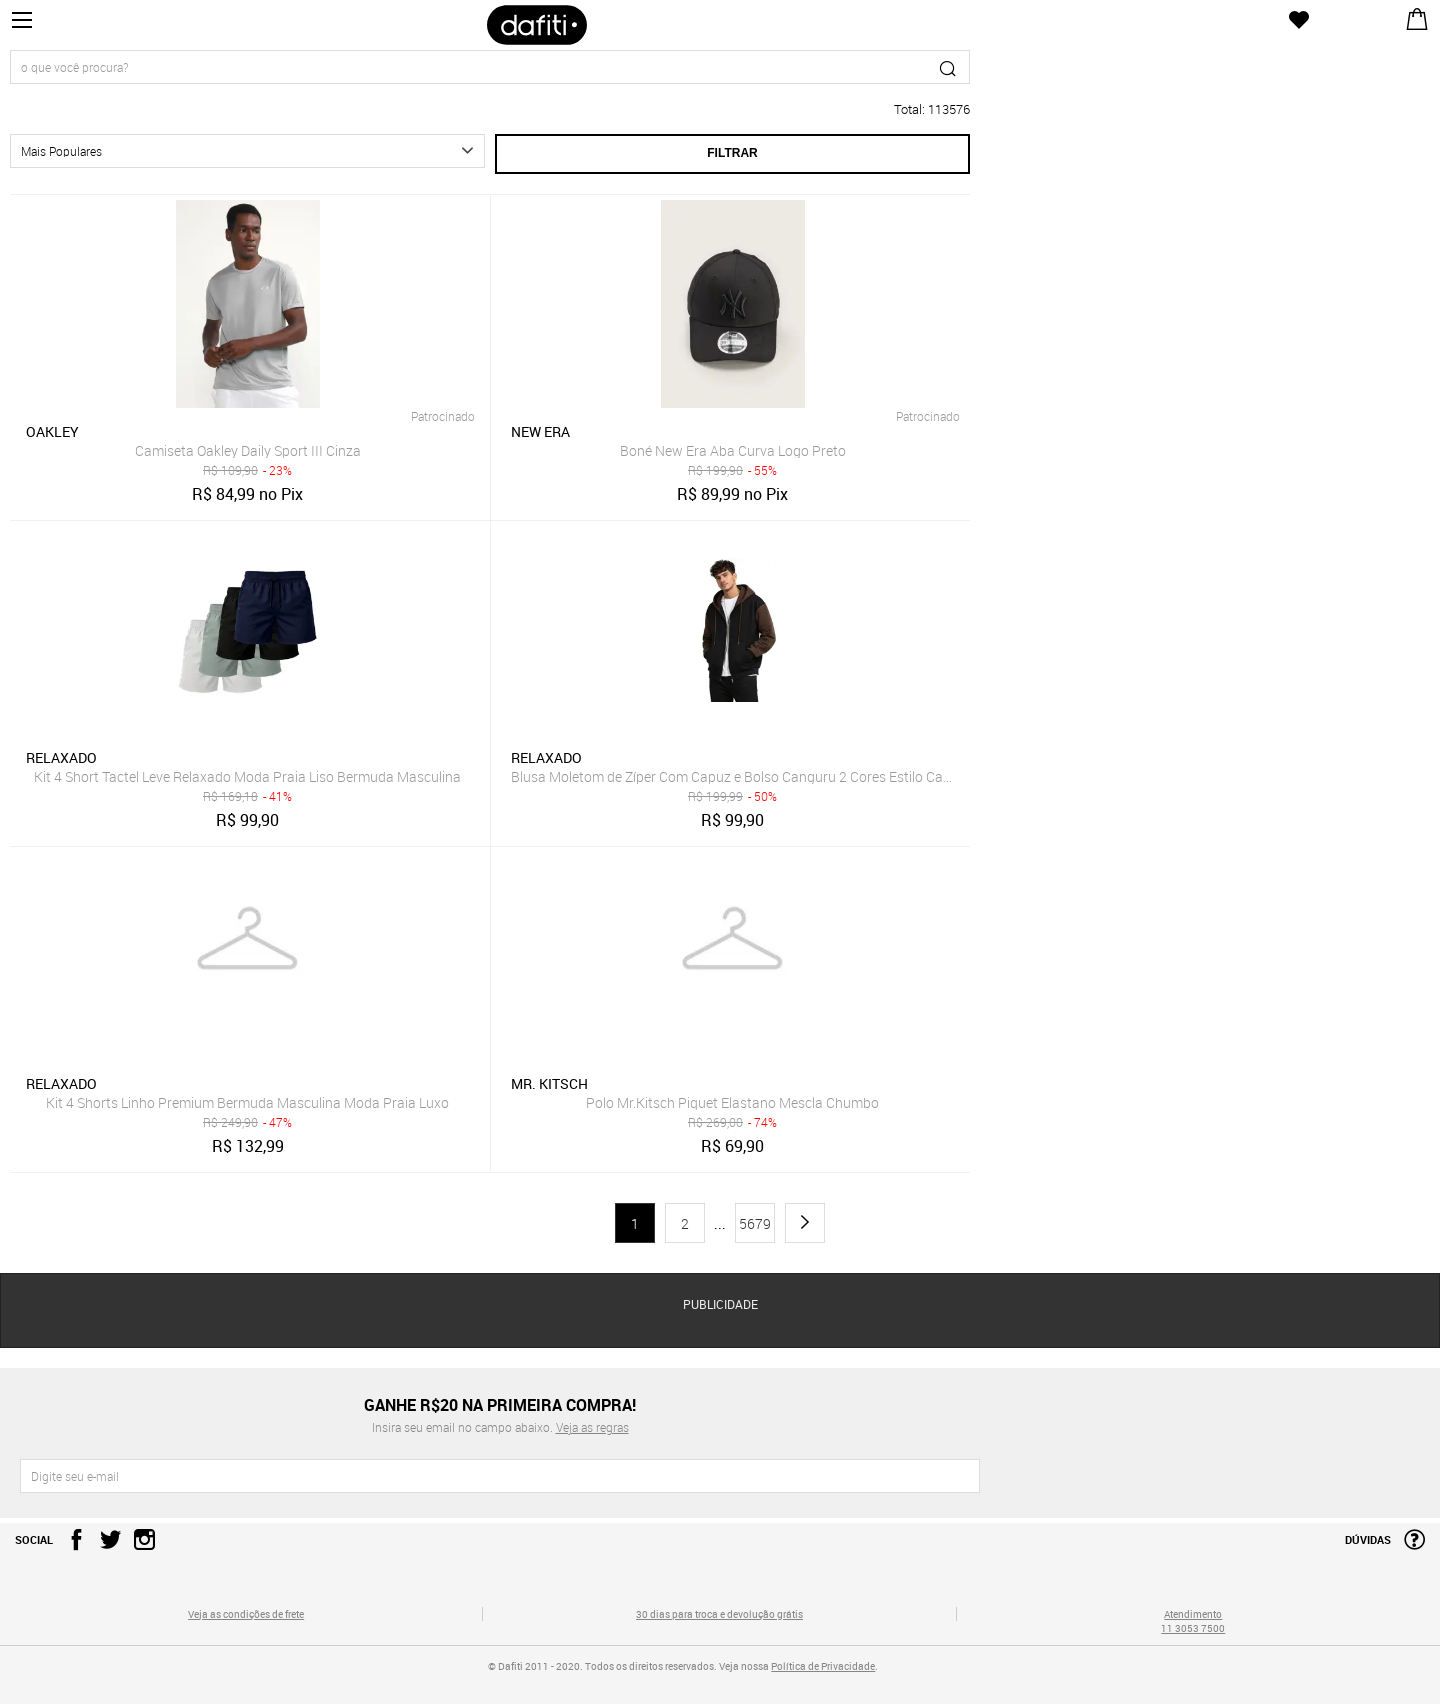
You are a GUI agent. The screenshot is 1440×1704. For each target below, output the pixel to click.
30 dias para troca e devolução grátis (719, 1614)
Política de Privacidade (823, 1666)
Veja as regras (592, 1427)
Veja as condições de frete (246, 1614)
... (720, 1224)
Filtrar (732, 153)
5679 (755, 1223)
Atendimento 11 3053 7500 (1193, 1621)
